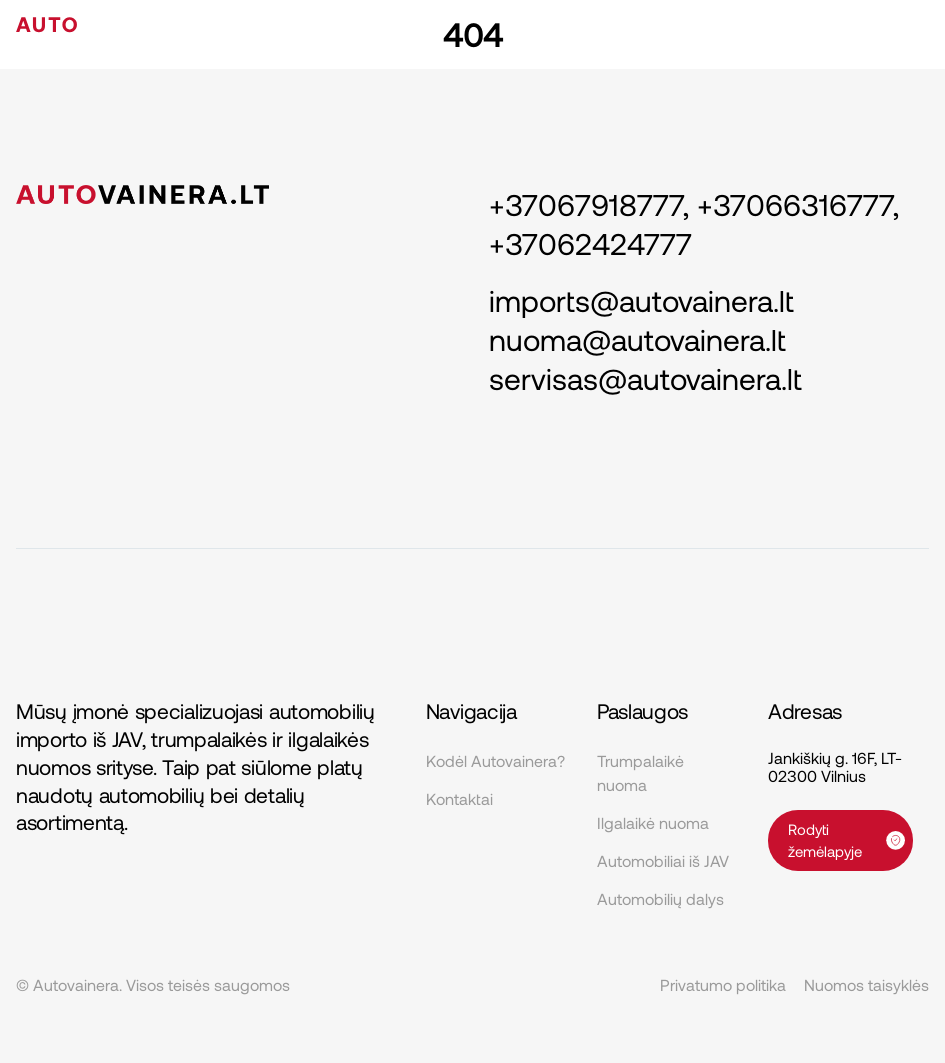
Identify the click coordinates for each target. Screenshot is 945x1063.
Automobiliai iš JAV (663, 860)
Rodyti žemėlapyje (846, 840)
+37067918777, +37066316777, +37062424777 (694, 223)
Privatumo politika (723, 984)
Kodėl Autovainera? (495, 760)
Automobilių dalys (660, 898)
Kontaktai (459, 798)
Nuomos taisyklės (866, 984)
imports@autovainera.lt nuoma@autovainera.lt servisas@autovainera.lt (645, 339)
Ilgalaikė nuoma (653, 822)
